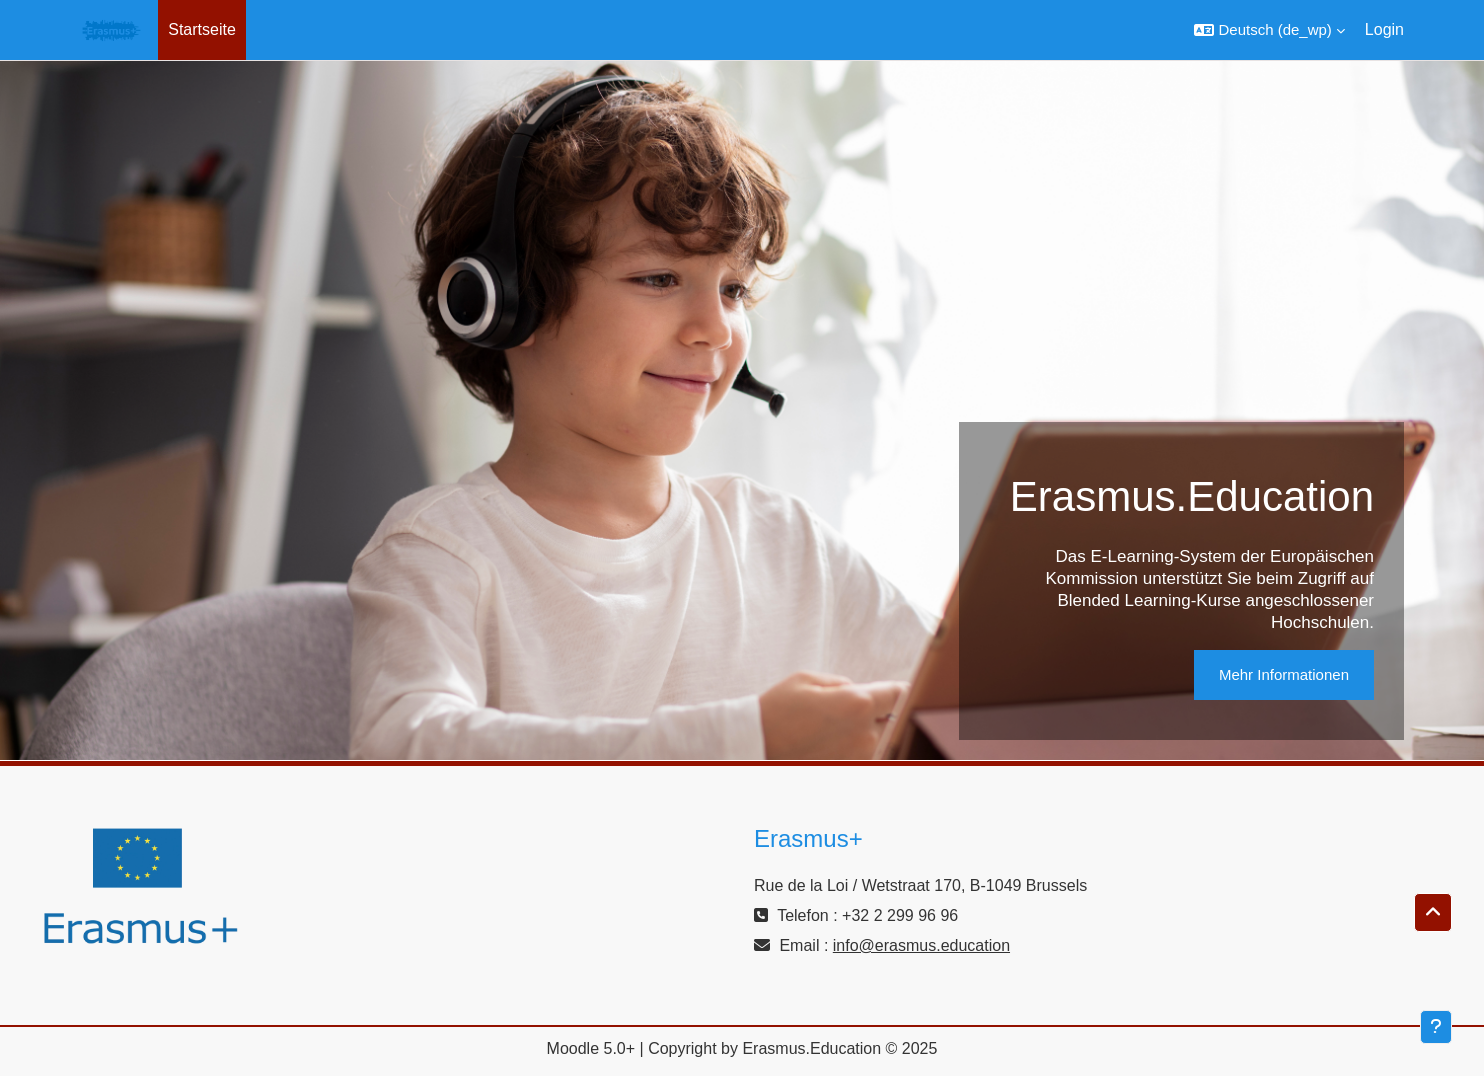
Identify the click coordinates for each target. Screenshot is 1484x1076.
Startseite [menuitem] (202, 29)
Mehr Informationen (1284, 674)
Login (1384, 29)
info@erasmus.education (921, 945)
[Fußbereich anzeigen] (1436, 1027)
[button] (1269, 30)
